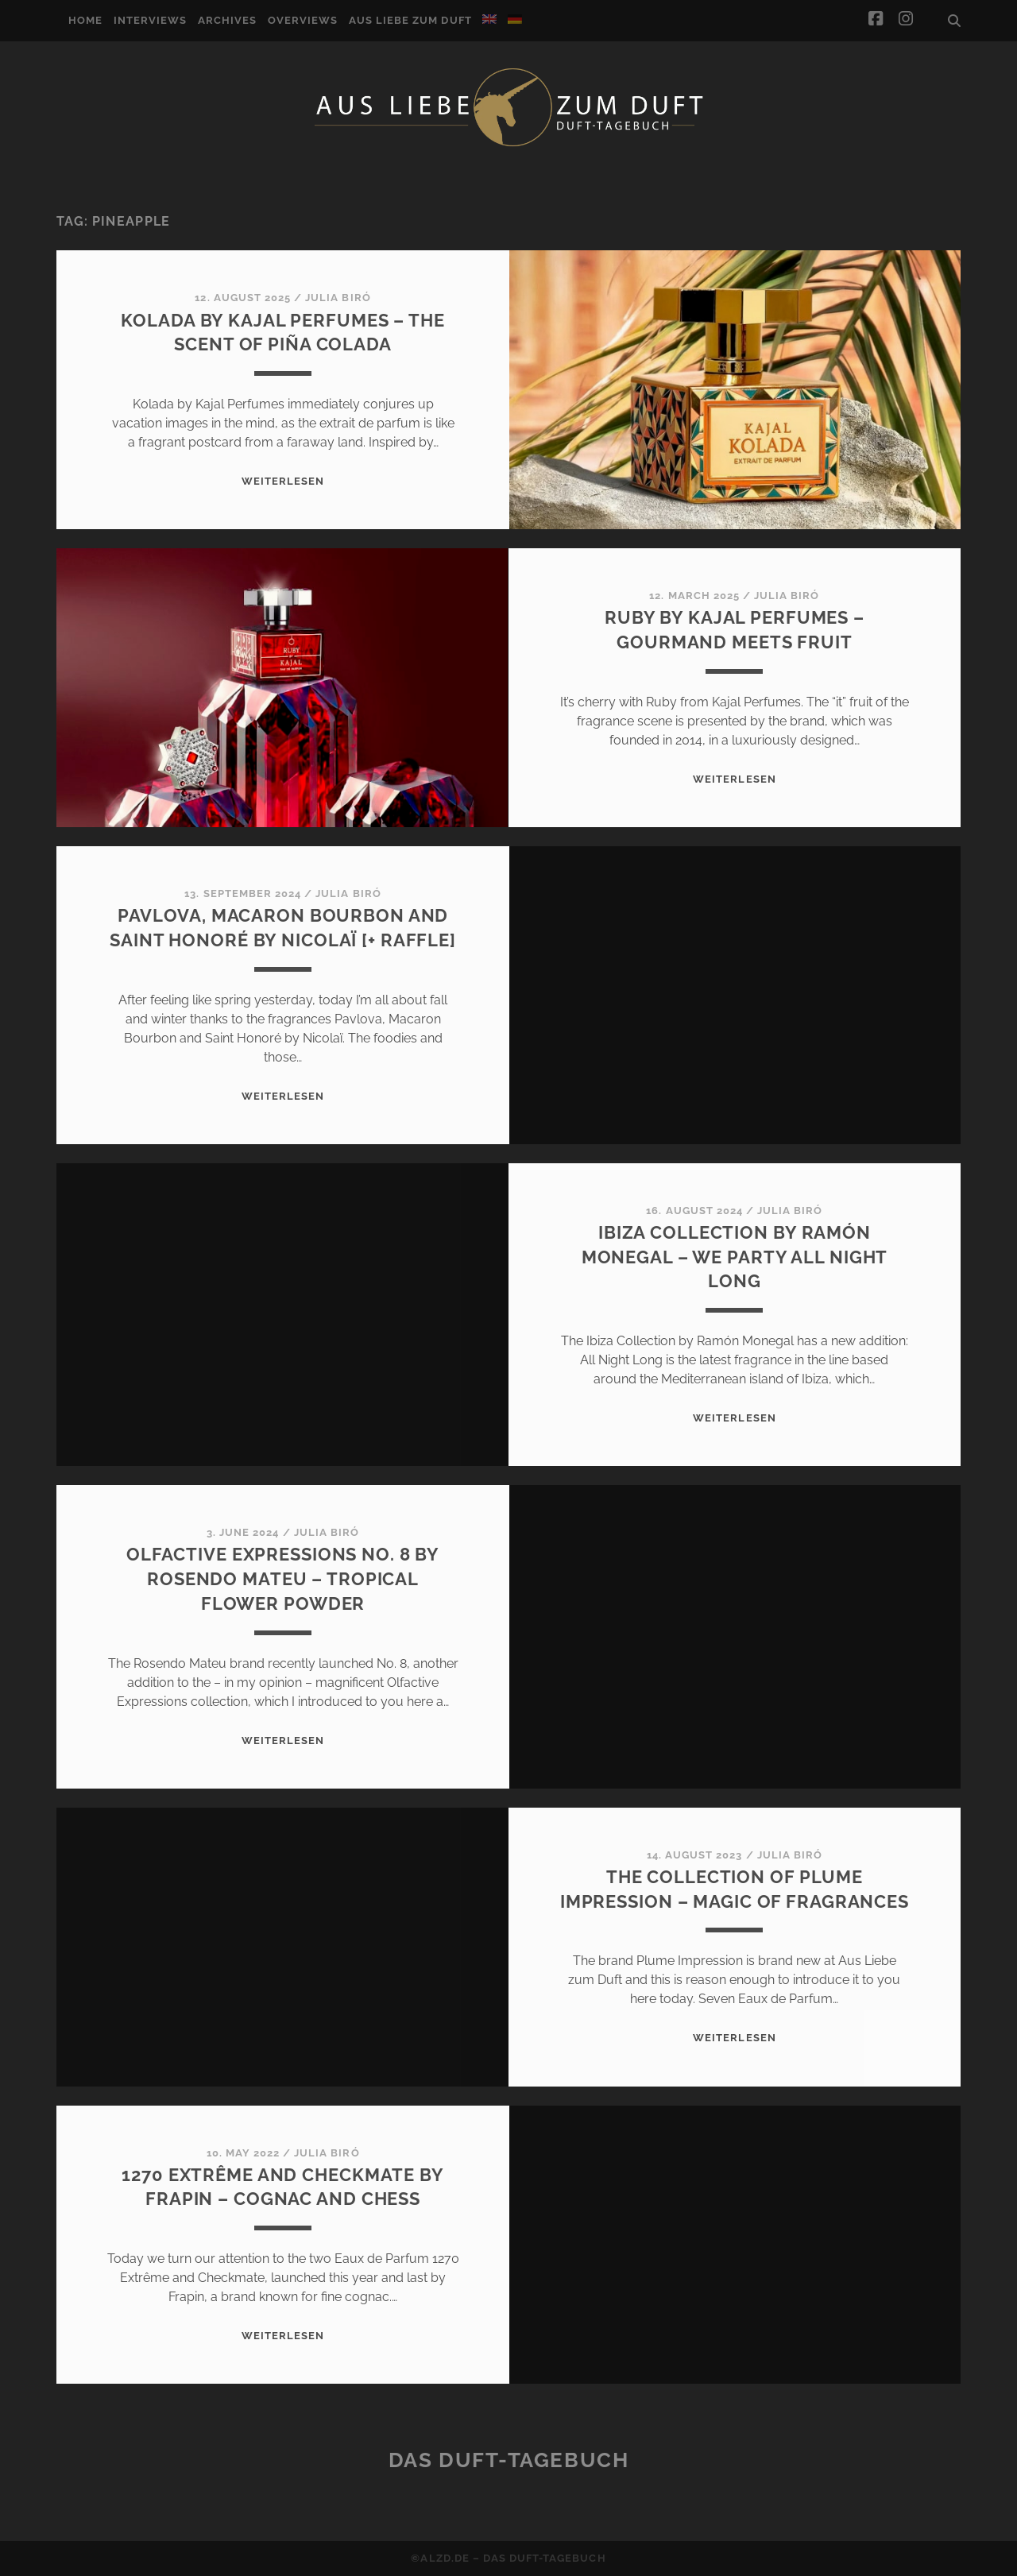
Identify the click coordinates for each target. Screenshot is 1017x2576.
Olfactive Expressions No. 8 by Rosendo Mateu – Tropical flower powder (282, 1579)
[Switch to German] (515, 19)
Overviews (303, 20)
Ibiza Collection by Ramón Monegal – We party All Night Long (735, 1257)
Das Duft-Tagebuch (509, 2460)
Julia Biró (337, 298)
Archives (227, 20)
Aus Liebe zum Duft (410, 20)
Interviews (150, 20)
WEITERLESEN (283, 481)
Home (85, 20)
